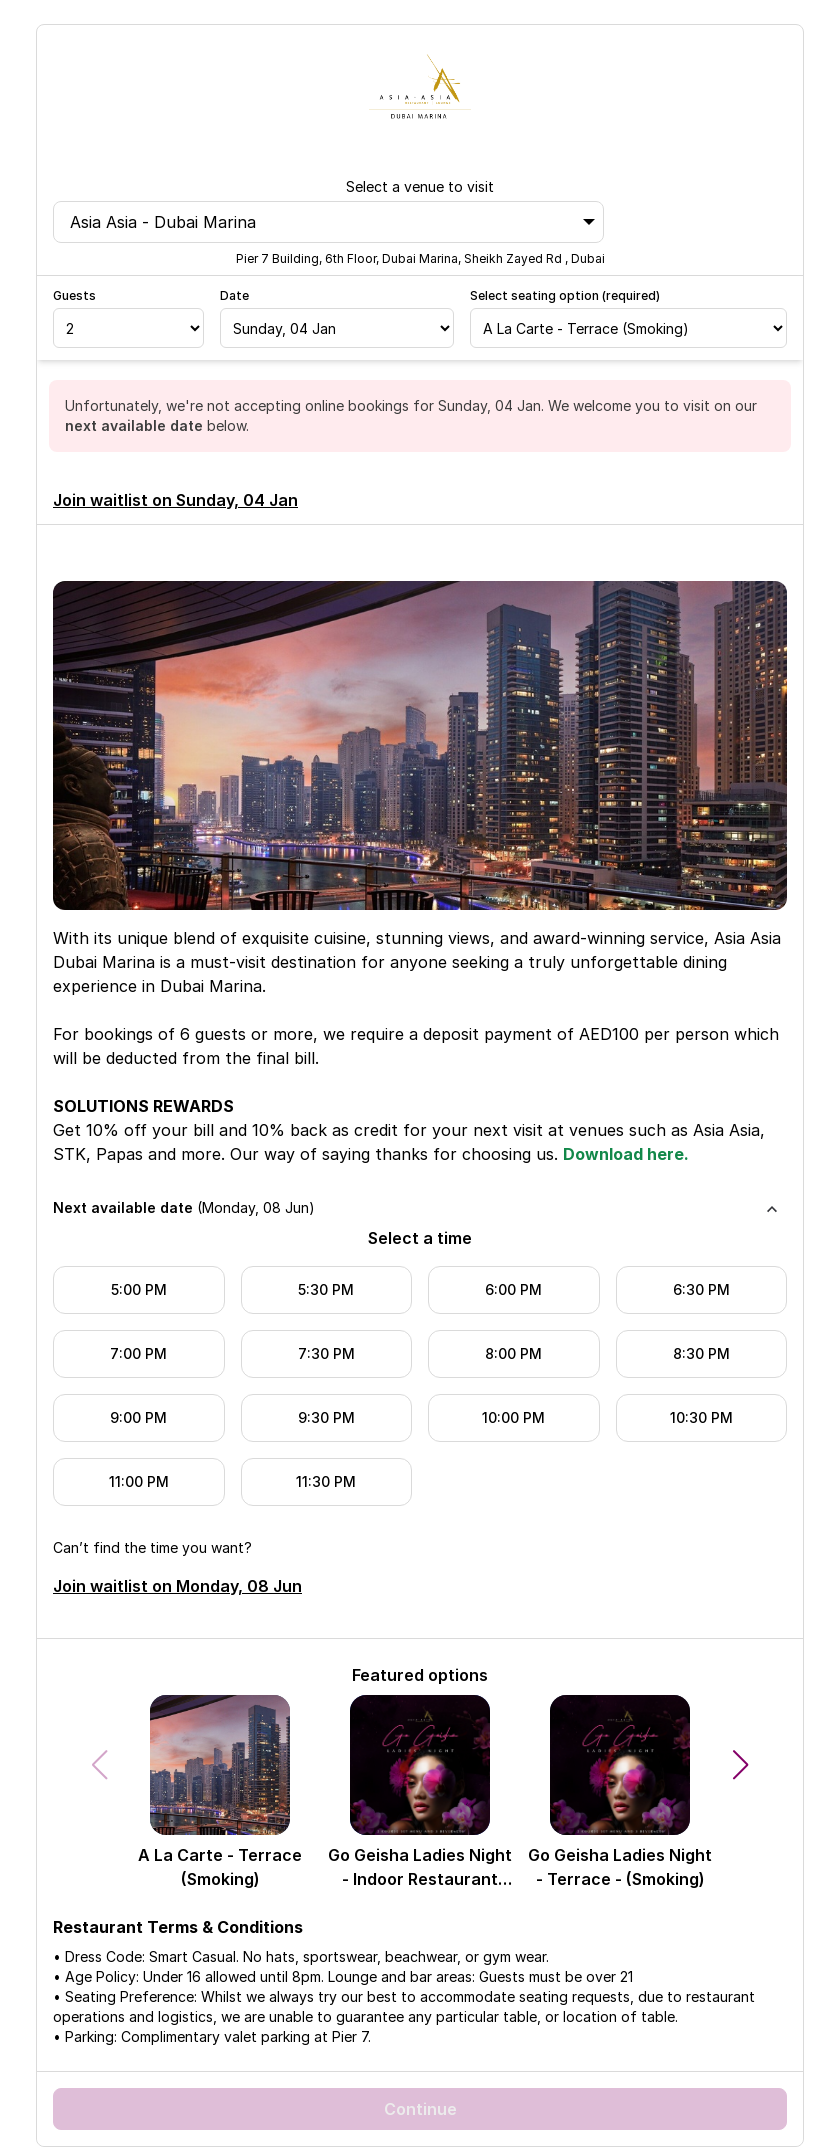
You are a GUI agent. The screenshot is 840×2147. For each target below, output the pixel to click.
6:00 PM (513, 1289)
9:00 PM (138, 1417)
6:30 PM (701, 1289)
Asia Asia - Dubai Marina (332, 222)
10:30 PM (701, 1417)
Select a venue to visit (420, 186)
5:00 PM (139, 1289)
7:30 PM (326, 1353)
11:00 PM (139, 1481)
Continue (420, 2109)
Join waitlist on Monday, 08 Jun (177, 1586)
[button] (741, 1765)
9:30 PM (326, 1417)
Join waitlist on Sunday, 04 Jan (175, 500)
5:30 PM (326, 1289)
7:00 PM (138, 1353)
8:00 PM (513, 1353)
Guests (74, 295)
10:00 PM (513, 1417)
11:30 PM (326, 1481)
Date (234, 295)
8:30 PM (701, 1353)
